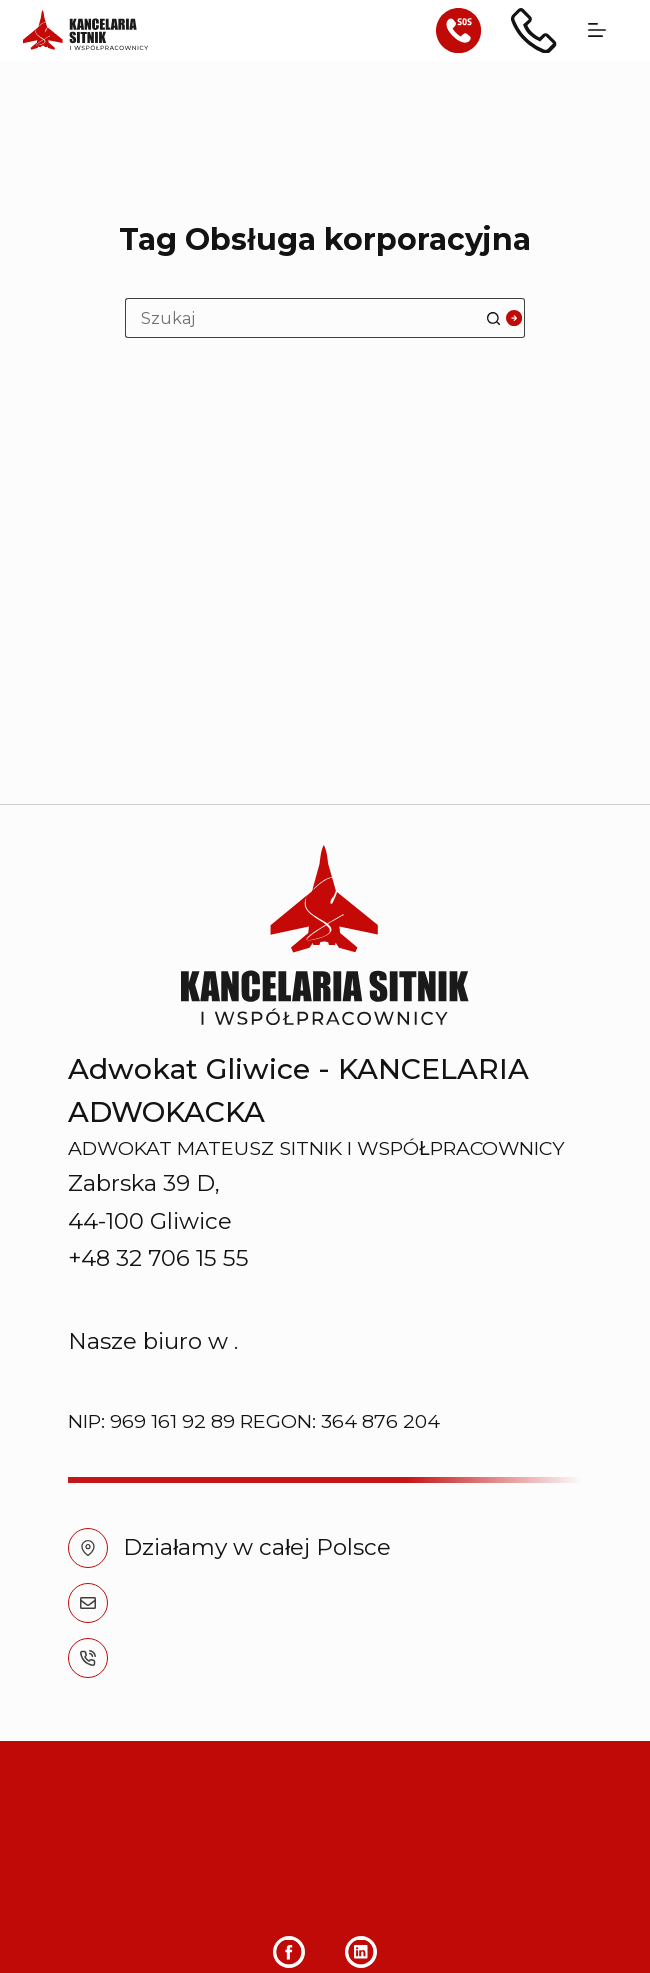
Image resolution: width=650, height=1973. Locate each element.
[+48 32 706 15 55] (88, 1287)
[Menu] (597, 30)
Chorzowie (294, 971)
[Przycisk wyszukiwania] (505, 318)
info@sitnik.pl (199, 1232)
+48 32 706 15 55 (213, 1287)
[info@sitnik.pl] (88, 1232)
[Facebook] (289, 1939)
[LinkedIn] (361, 1939)
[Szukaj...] (305, 318)
